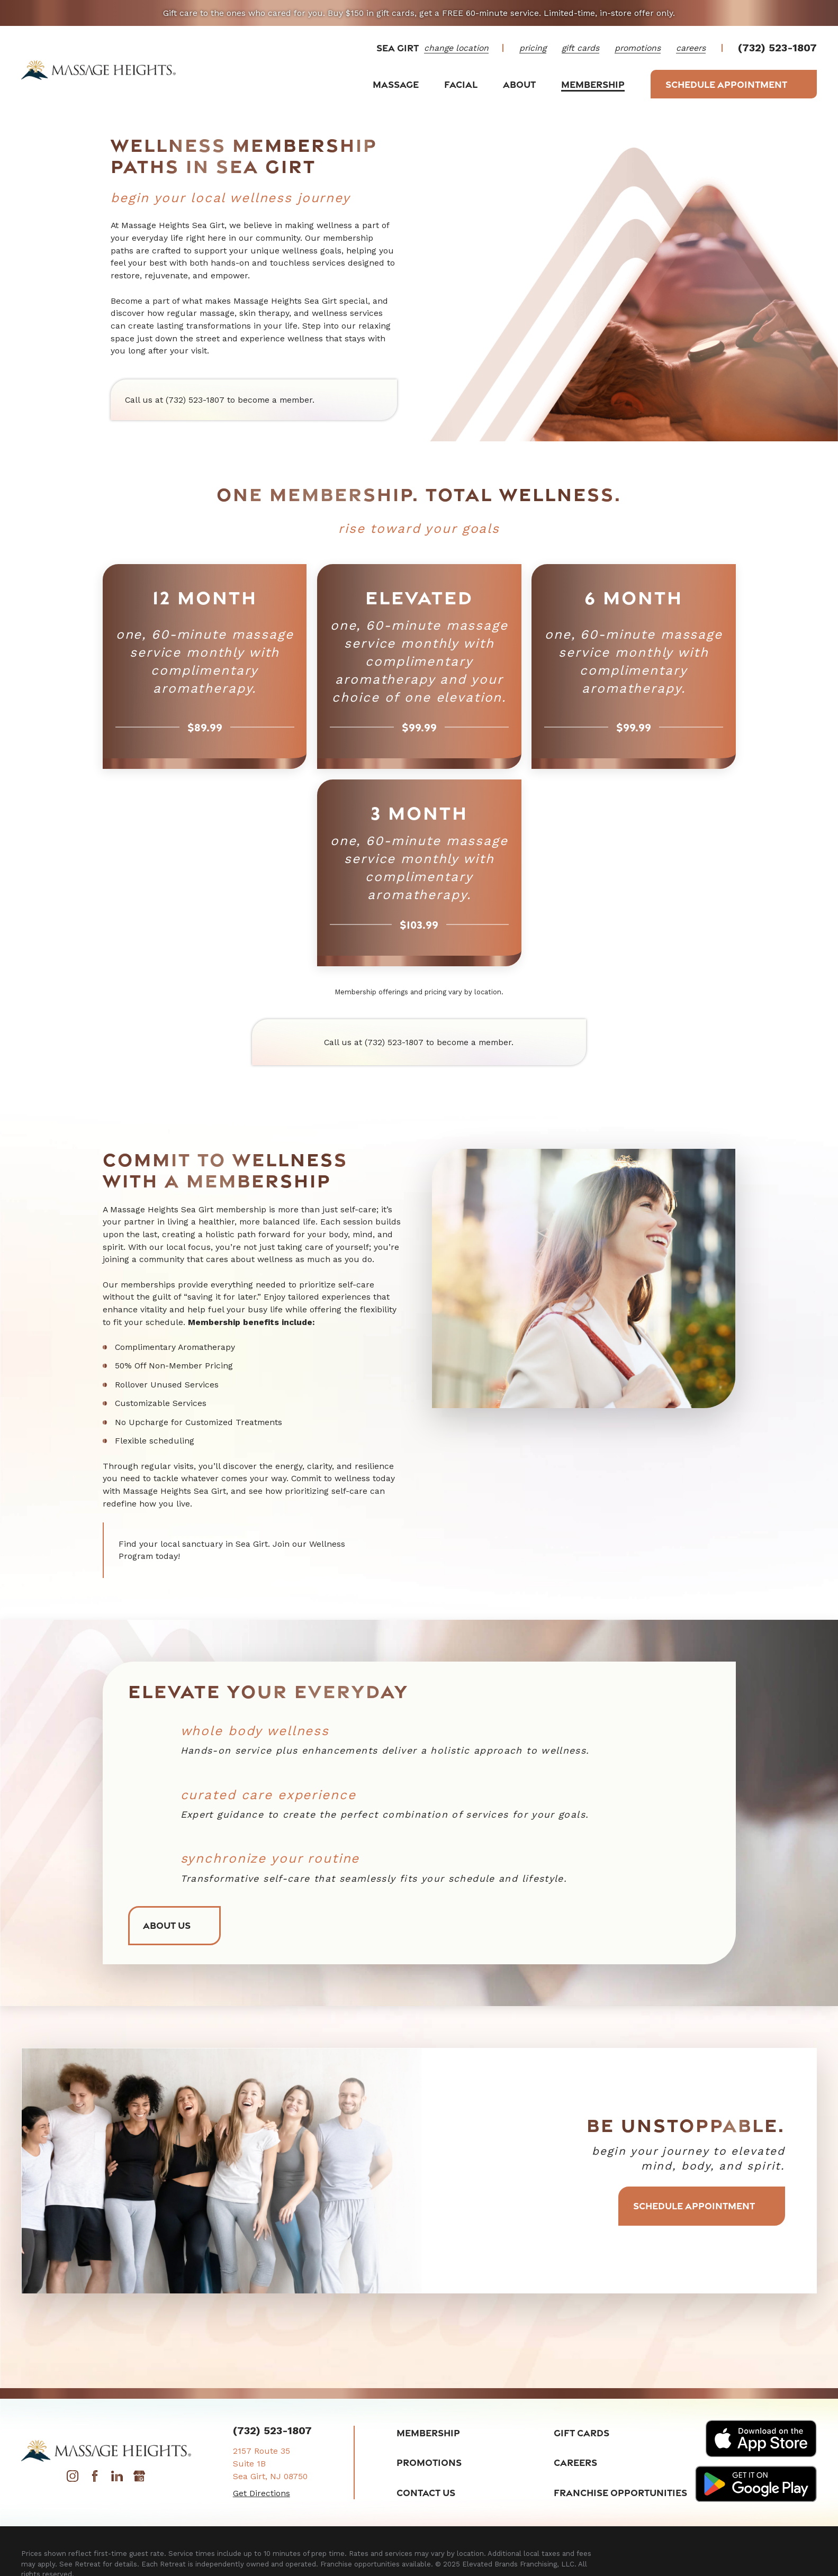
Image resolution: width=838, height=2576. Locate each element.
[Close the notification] (817, 13)
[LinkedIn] (117, 2479)
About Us (174, 1925)
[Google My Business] (139, 2479)
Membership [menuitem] (593, 84)
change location (456, 48)
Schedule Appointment (733, 84)
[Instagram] (72, 2479)
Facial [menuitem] (460, 84)
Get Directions (261, 2493)
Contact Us (426, 2492)
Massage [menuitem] (396, 84)
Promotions (429, 2462)
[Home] (98, 70)
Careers (575, 2462)
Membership (428, 2432)
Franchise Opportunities (620, 2492)
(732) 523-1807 (777, 48)
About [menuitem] (519, 84)
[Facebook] (95, 2479)
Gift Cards (581, 2432)
